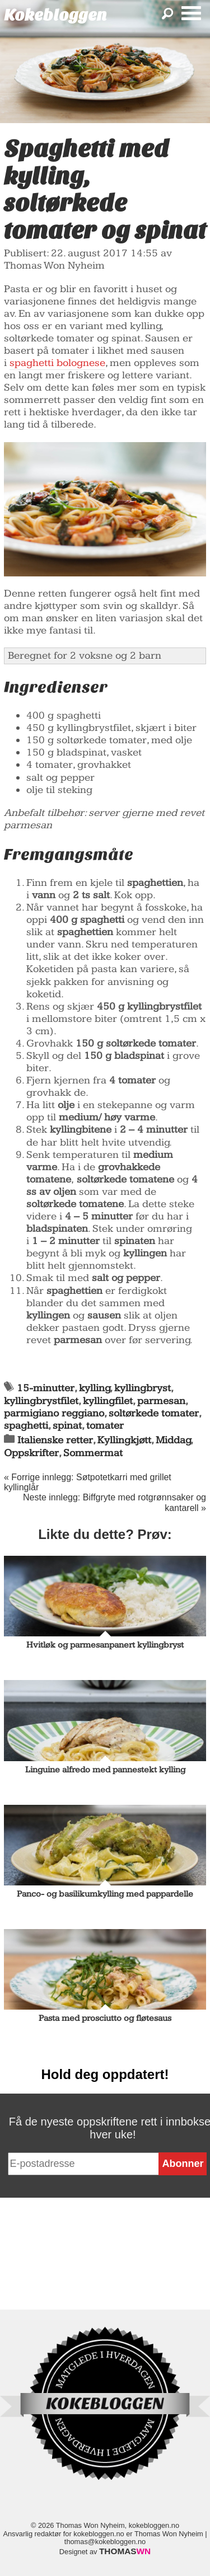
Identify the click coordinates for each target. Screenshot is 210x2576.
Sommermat (93, 1453)
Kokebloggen (55, 15)
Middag (173, 1440)
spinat (67, 1425)
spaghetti (26, 1425)
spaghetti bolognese (57, 362)
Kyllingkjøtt (124, 1440)
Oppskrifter (31, 1453)
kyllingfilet (108, 1401)
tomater (105, 1425)
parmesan (161, 1401)
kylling (94, 1388)
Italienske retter (55, 1440)
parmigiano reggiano (54, 1413)
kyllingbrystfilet (41, 1401)
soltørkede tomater (154, 1413)
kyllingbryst (142, 1388)
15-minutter (45, 1388)
